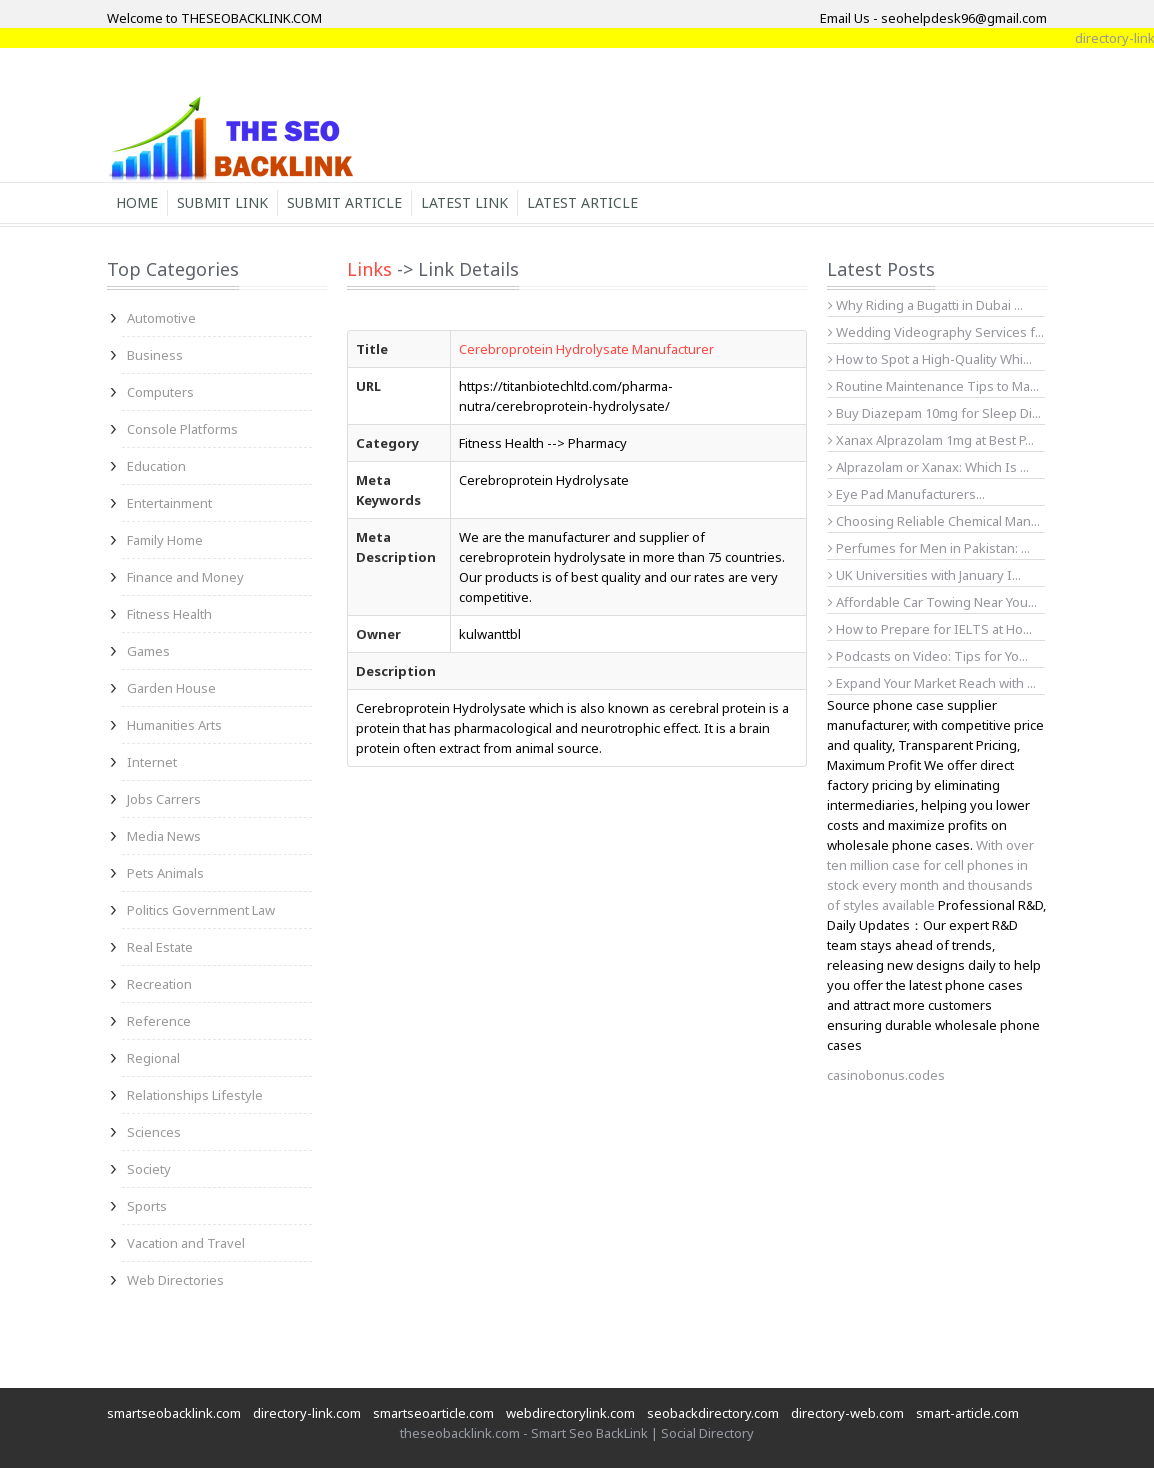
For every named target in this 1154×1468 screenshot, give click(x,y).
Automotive (161, 318)
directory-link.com (307, 1413)
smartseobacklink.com (174, 1413)
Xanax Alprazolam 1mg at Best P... (931, 440)
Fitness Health (169, 614)
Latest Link (464, 202)
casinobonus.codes (886, 1075)
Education (156, 466)
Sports (147, 1206)
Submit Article (344, 202)
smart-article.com (967, 1413)
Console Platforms (182, 429)
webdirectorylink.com (570, 1413)
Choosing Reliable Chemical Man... (934, 521)
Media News (164, 836)
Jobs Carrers (164, 799)
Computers (160, 392)
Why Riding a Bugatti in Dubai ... (925, 305)
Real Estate (160, 947)
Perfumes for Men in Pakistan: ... (929, 548)
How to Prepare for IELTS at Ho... (930, 629)
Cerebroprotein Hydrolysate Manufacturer (586, 349)
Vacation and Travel (186, 1243)
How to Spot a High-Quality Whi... (930, 359)
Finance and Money (185, 577)
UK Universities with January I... (924, 575)
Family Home (165, 540)
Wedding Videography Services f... (936, 332)
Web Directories (175, 1280)
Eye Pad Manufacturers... (906, 494)
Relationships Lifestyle (195, 1095)
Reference (159, 1021)
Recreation (159, 984)
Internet (152, 762)
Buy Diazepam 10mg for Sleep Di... (934, 413)
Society (149, 1169)
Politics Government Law (201, 910)
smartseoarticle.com (433, 1413)
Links (369, 269)
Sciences (154, 1132)
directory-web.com (847, 1413)
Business (155, 355)
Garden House (171, 688)
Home (137, 202)
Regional (153, 1058)
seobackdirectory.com (713, 1413)
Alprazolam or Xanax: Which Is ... (928, 467)
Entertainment (169, 503)
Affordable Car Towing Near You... (932, 602)
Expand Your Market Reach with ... (932, 683)
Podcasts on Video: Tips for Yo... (928, 656)
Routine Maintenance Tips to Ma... (933, 386)
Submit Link (222, 202)
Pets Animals (165, 873)
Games (148, 651)
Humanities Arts (174, 725)
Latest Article (582, 202)
